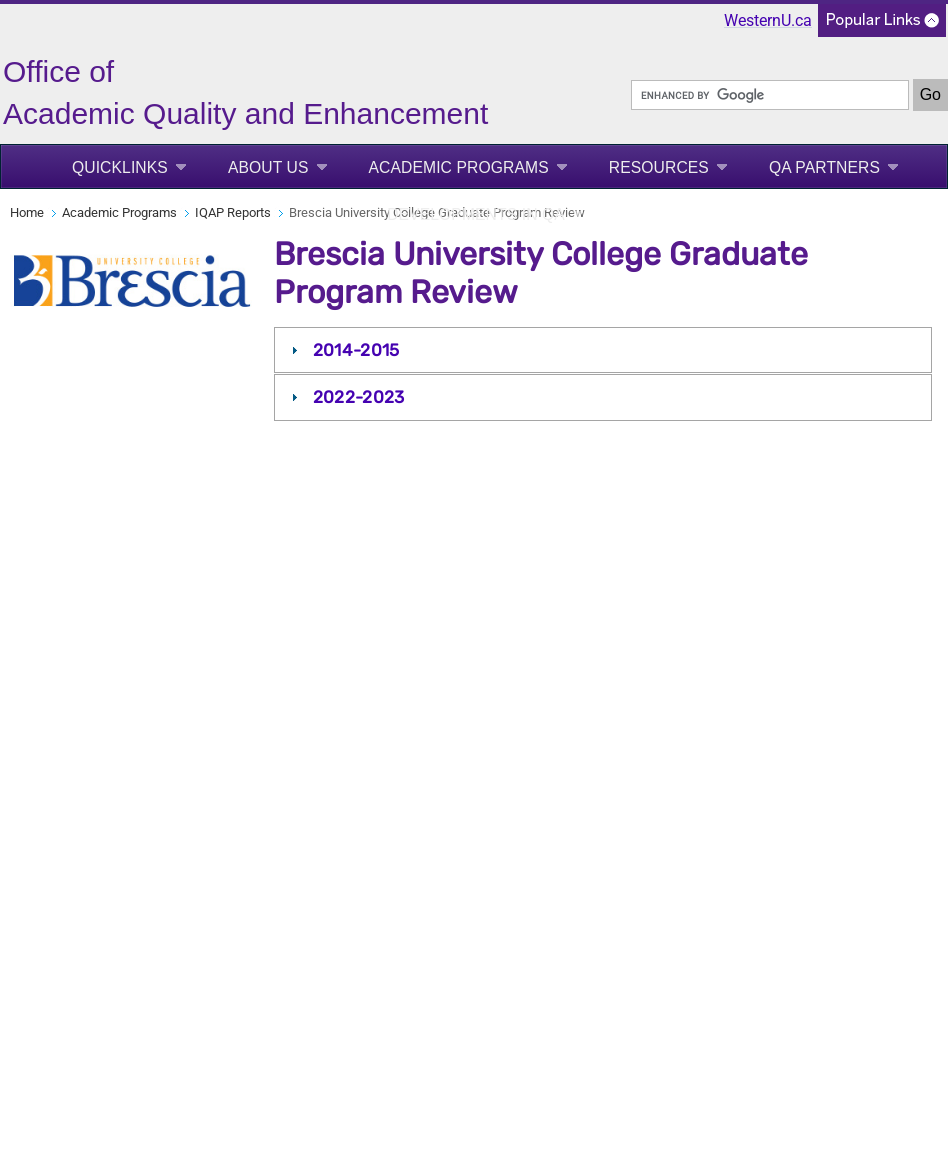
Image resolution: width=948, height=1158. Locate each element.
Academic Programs (459, 167)
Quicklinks (120, 167)
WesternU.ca (768, 20)
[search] (770, 95)
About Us (268, 167)
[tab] (603, 350)
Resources (659, 167)
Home (27, 212)
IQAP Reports (233, 212)
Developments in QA (476, 214)
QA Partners (824, 167)
